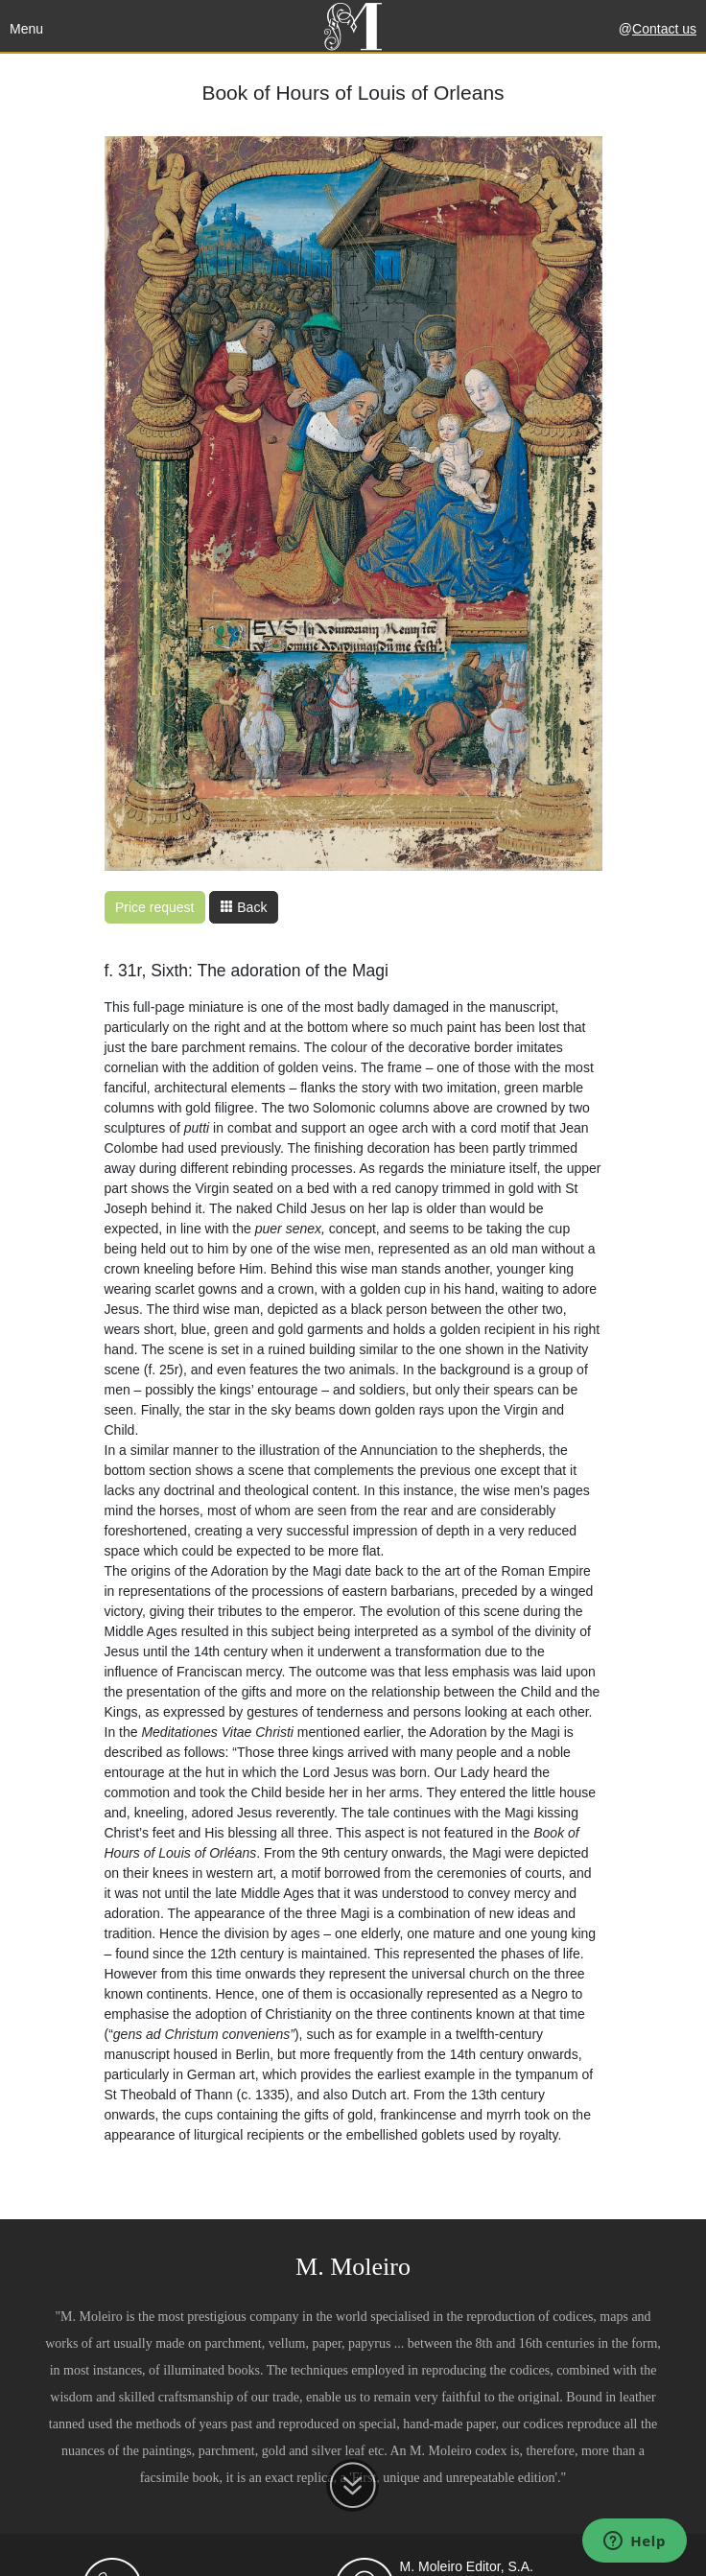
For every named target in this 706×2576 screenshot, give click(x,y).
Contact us (664, 28)
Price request (154, 907)
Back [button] (243, 907)
